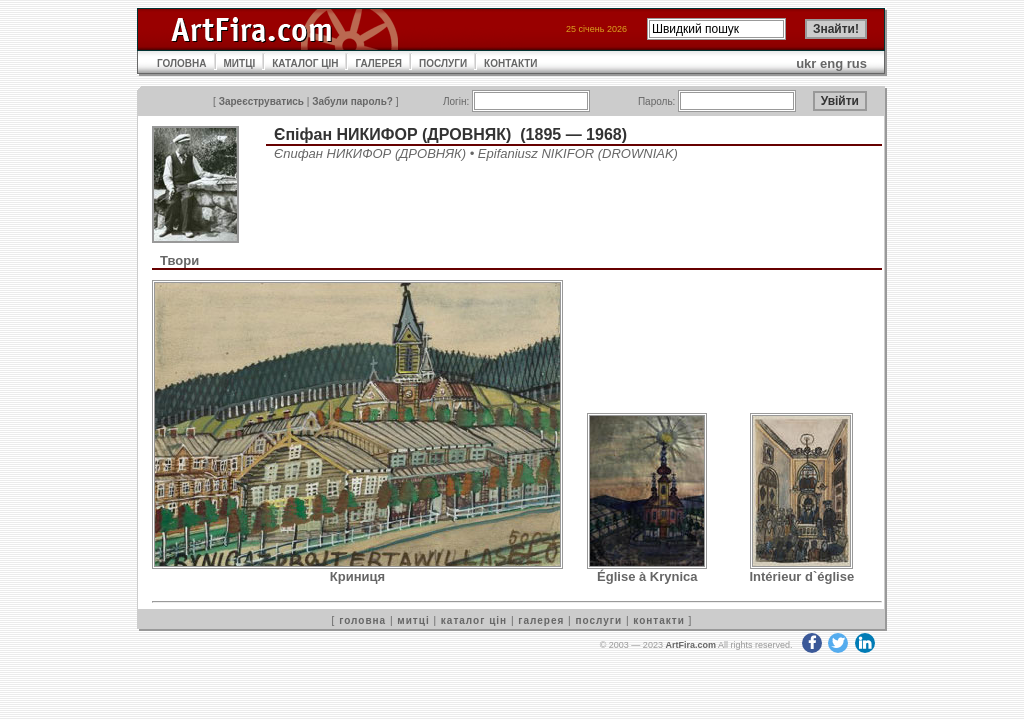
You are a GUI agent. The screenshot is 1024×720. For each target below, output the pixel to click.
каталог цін (474, 620)
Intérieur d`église (801, 576)
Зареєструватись (261, 101)
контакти (659, 620)
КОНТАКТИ (510, 63)
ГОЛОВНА (182, 63)
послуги (598, 620)
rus (857, 63)
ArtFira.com (690, 645)
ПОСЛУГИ (443, 63)
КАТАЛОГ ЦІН (305, 63)
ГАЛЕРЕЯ (378, 63)
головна (362, 620)
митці (413, 620)
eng (831, 63)
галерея (541, 620)
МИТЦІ (240, 63)
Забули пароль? (352, 101)
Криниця (357, 576)
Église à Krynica (647, 576)
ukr (806, 63)
